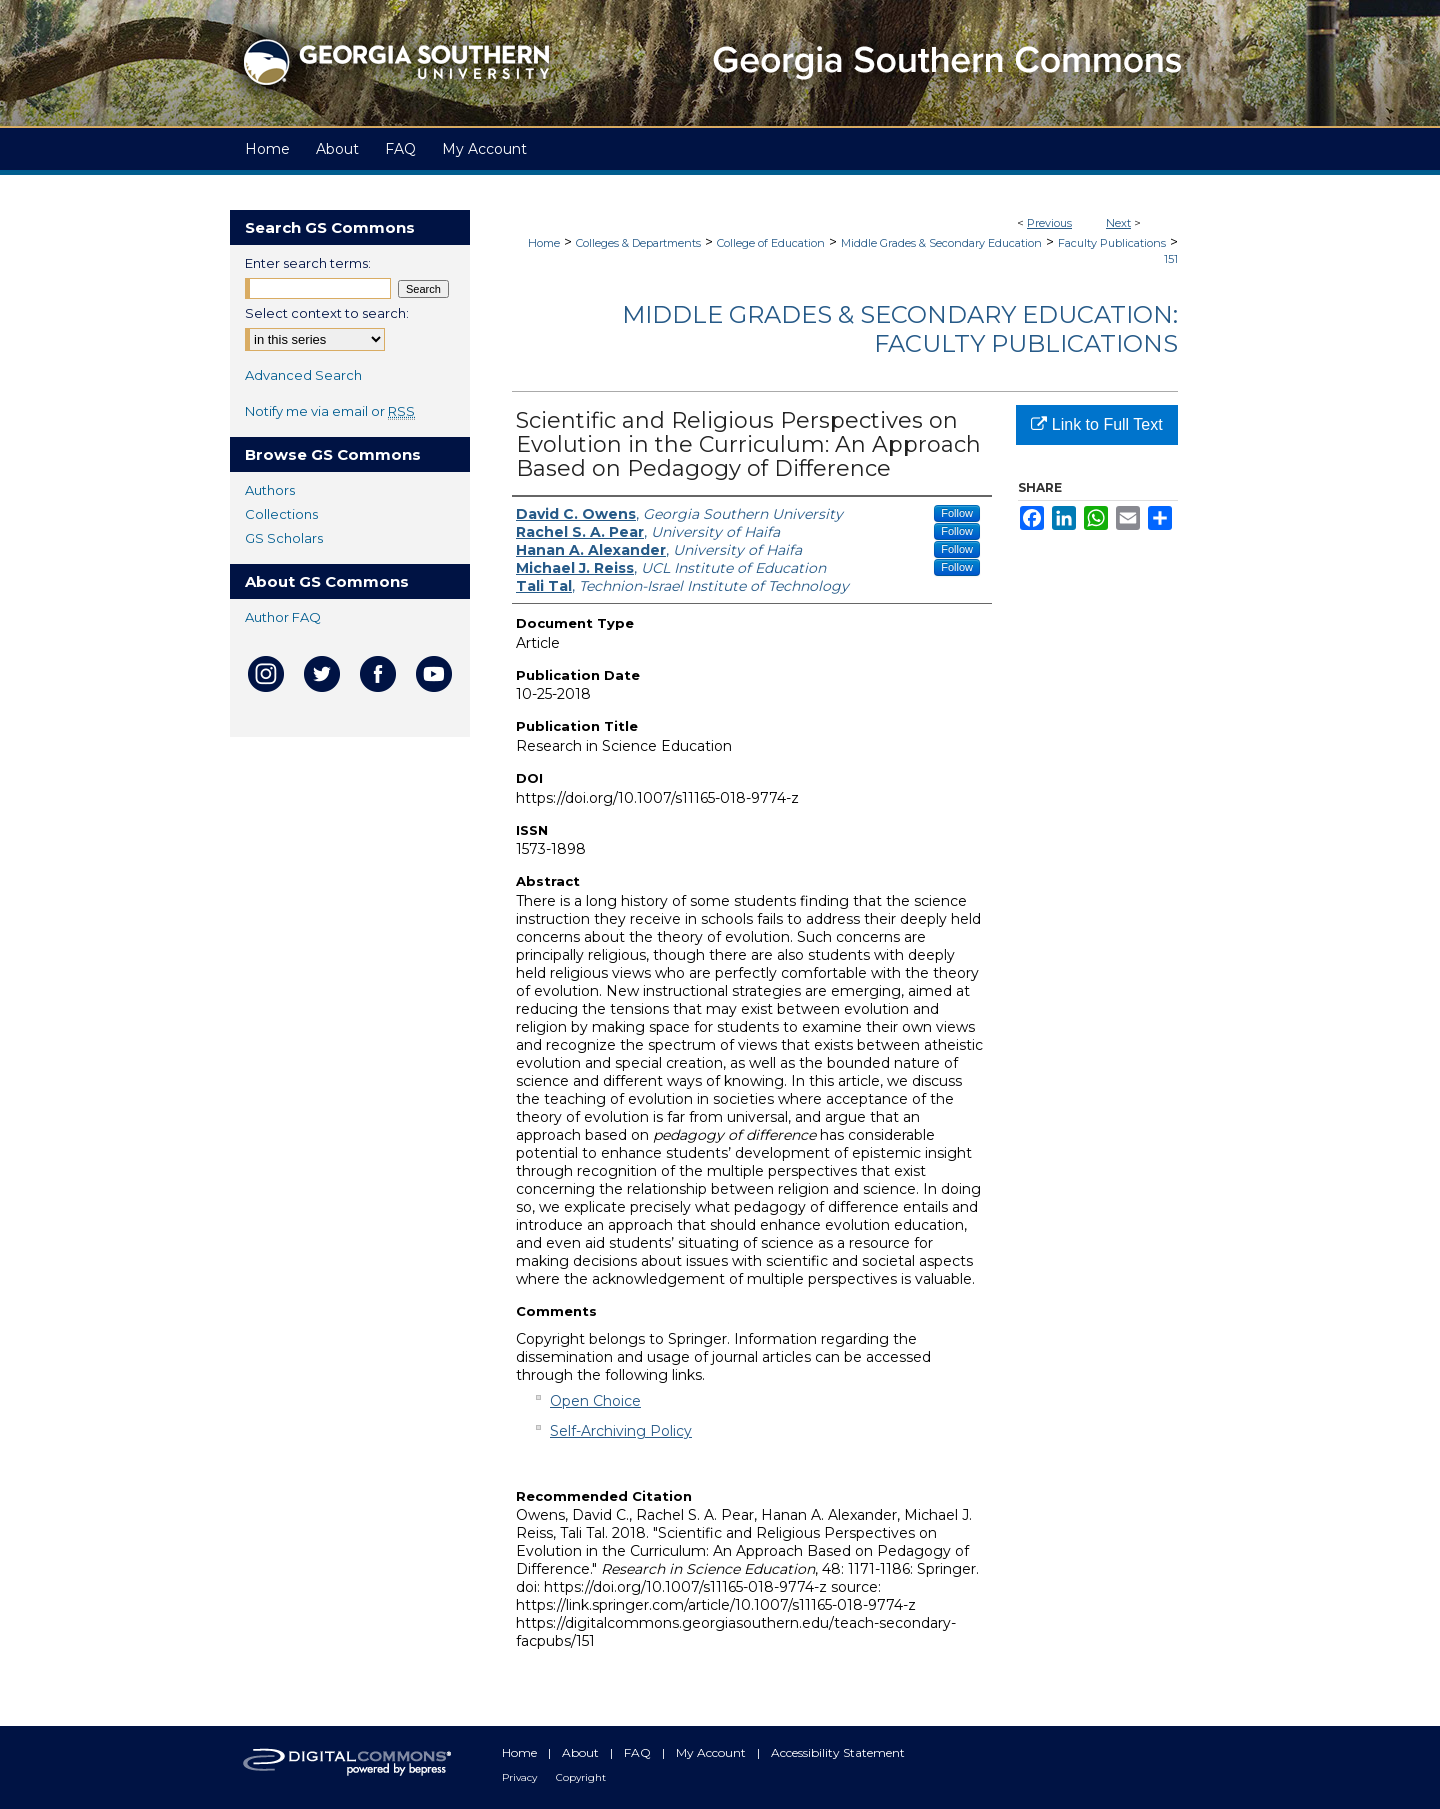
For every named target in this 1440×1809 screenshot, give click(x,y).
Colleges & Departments (638, 243)
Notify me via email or (330, 411)
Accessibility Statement (838, 1752)
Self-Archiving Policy (621, 1431)
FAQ (639, 1752)
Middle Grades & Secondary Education (941, 243)
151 (1171, 259)
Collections (281, 514)
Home (544, 243)
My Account (712, 1752)
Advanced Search (303, 375)
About (582, 1752)
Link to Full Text (1096, 424)
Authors (270, 490)
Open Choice (595, 1401)
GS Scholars (284, 538)
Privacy (521, 1777)
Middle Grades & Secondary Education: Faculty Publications (900, 329)
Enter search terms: (308, 263)
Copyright (581, 1777)
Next (1118, 223)
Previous (1049, 223)
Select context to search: (327, 313)
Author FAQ (283, 617)
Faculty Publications (1112, 243)
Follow (957, 513)
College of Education (771, 243)
